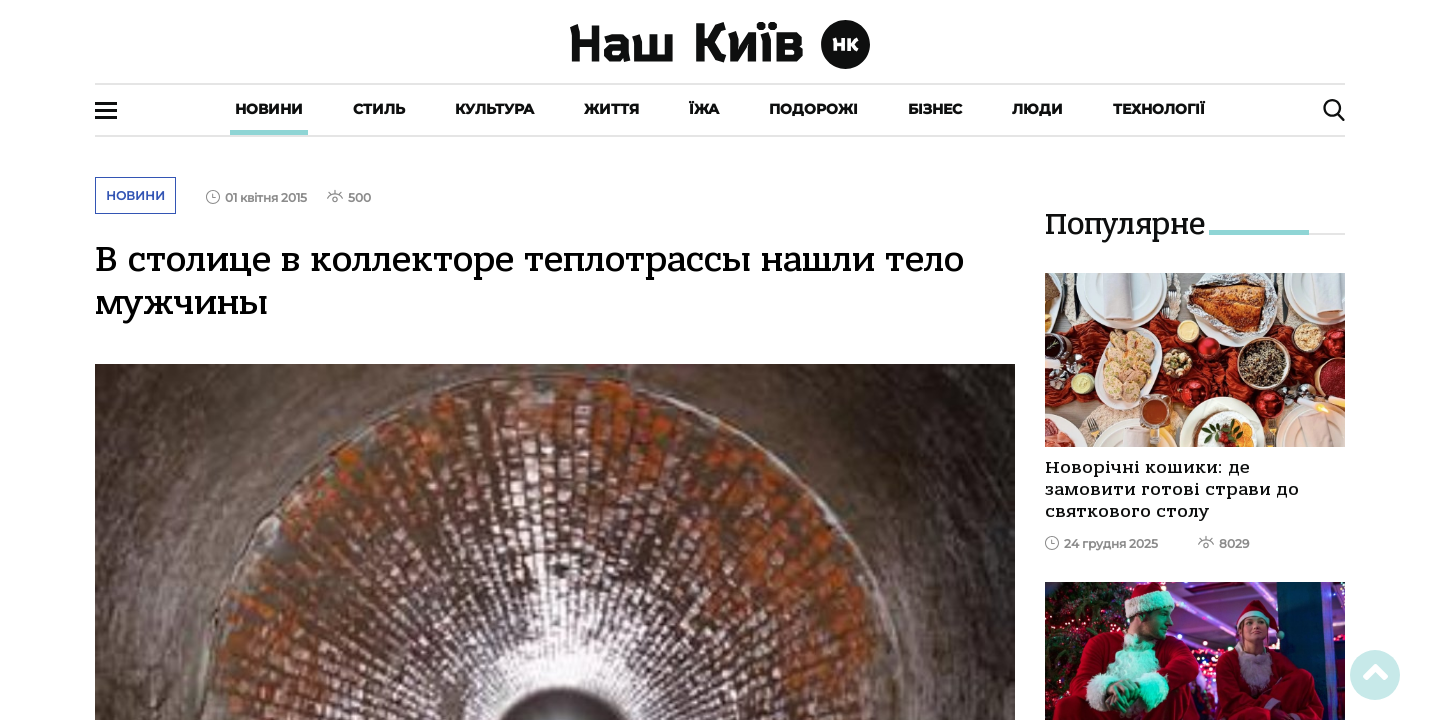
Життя (611, 109)
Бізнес (935, 109)
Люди (1037, 109)
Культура (494, 109)
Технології (1159, 109)
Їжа (704, 109)
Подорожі (813, 109)
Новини (269, 109)
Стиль (379, 109)
